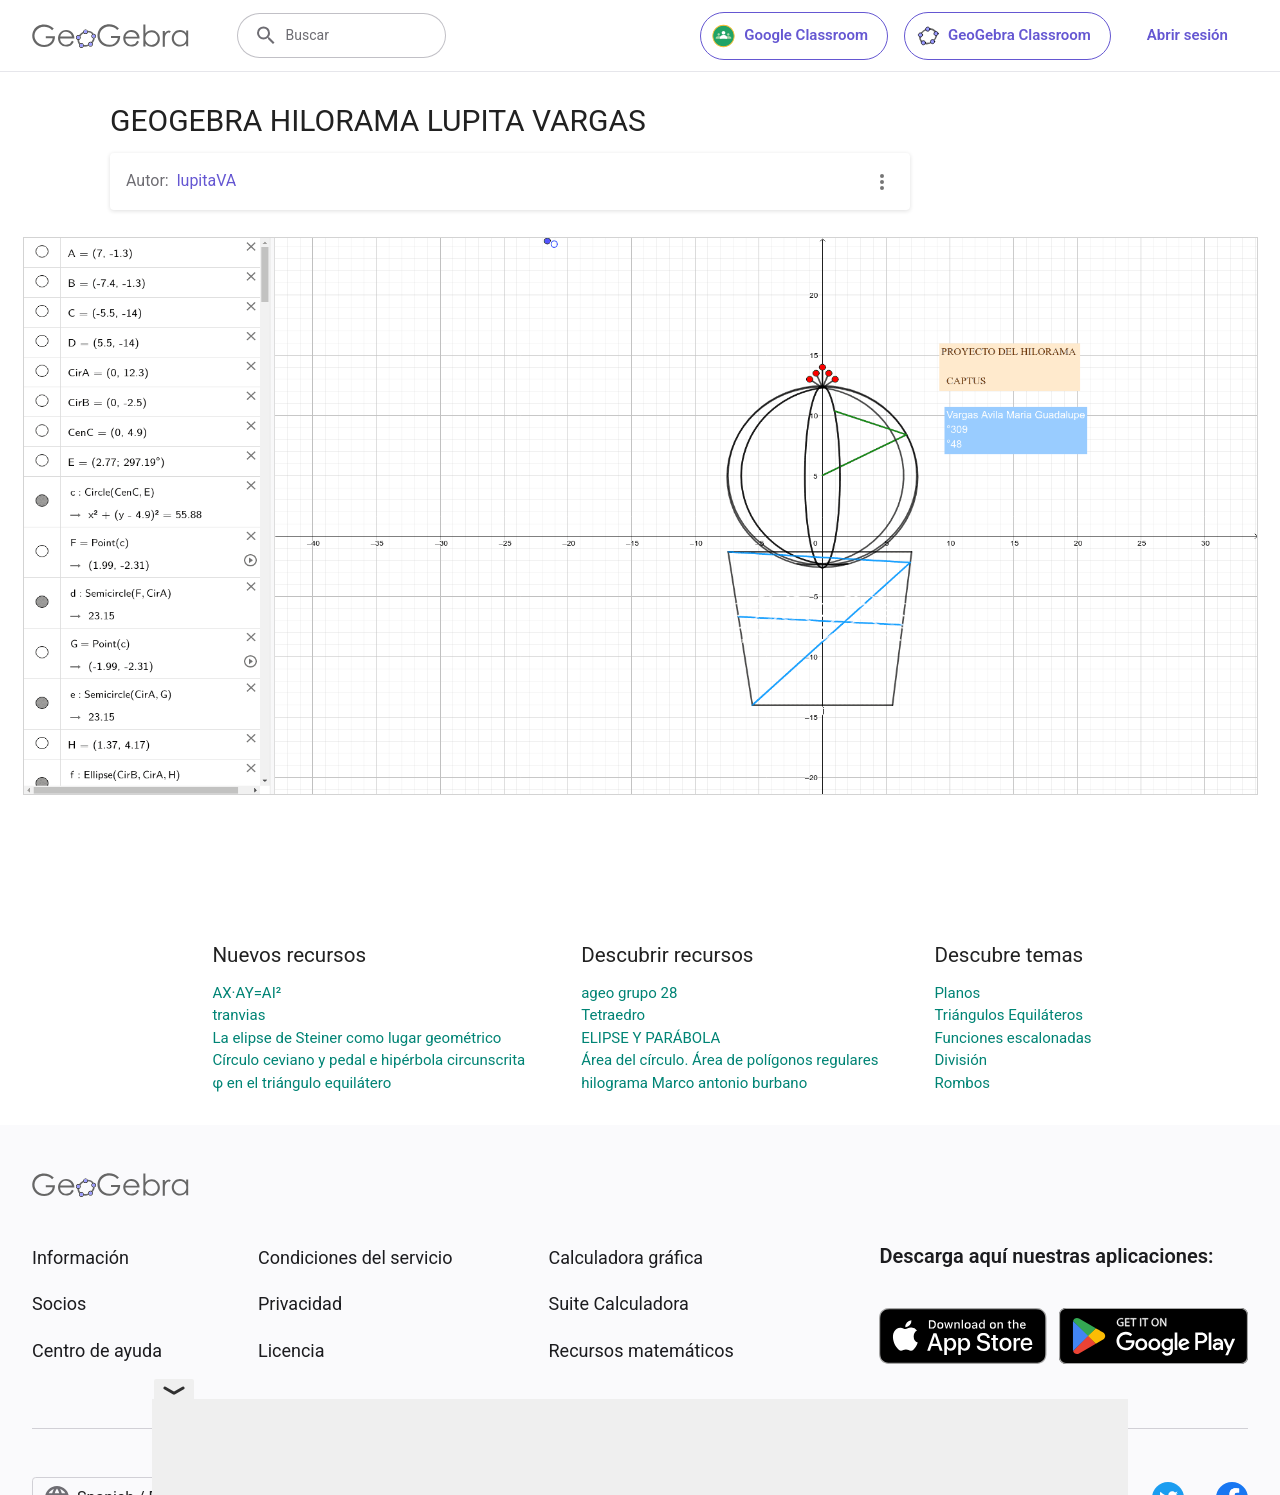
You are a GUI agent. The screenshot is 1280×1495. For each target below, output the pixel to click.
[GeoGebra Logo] (110, 36)
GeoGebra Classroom (1003, 36)
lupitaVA (207, 180)
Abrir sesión (1187, 35)
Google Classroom (790, 36)
